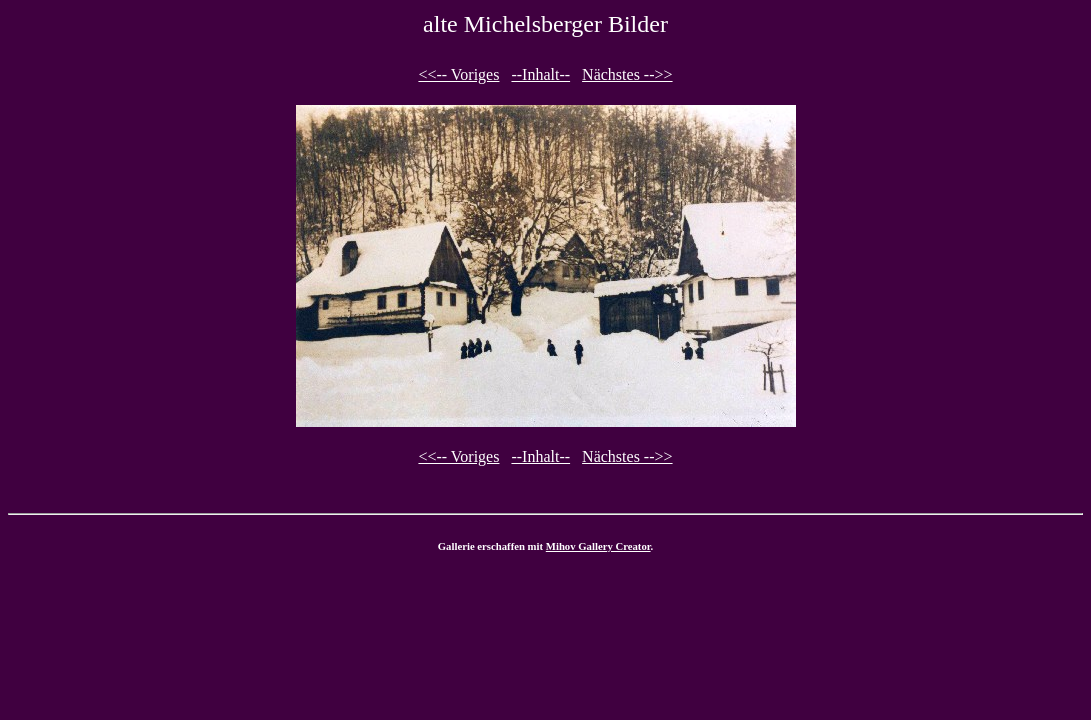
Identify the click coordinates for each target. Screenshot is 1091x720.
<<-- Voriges (458, 74)
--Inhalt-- (540, 74)
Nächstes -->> (627, 74)
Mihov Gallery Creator (598, 546)
